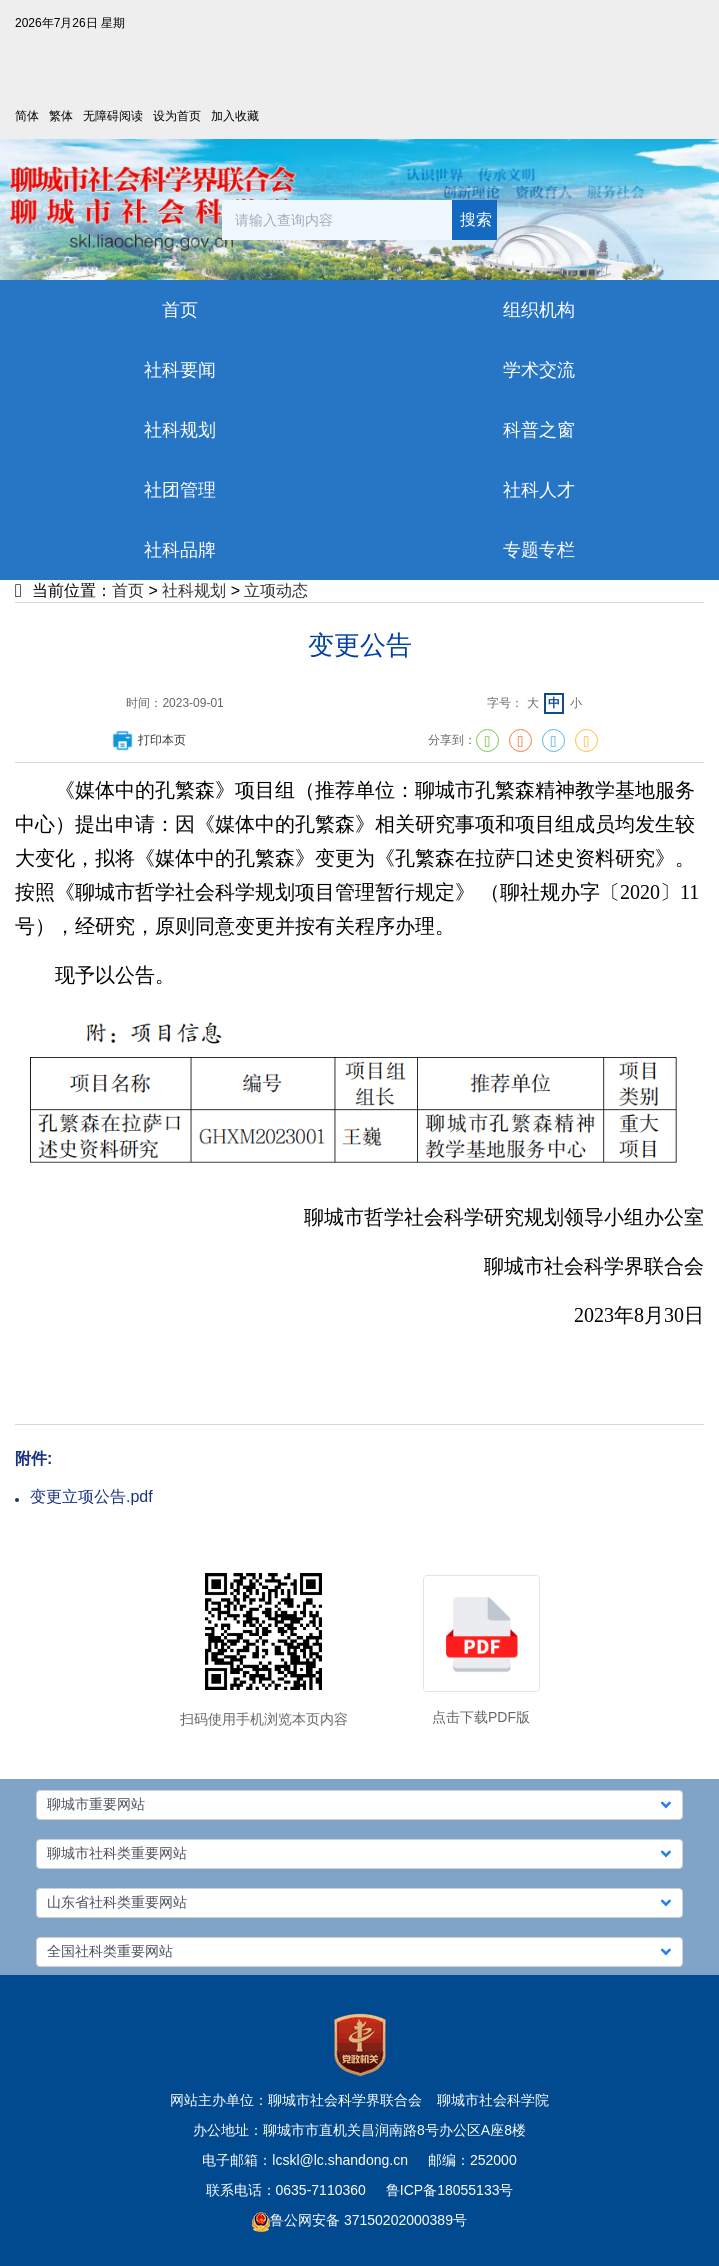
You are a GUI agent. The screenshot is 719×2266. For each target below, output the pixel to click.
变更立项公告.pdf (91, 1496)
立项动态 (276, 590)
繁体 (61, 116)
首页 (128, 590)
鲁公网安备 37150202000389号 (359, 2220)
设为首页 (177, 116)
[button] (359, 1805)
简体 (27, 116)
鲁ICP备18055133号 (450, 2190)
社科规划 (194, 590)
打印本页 (148, 740)
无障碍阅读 (113, 116)
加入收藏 (235, 116)
